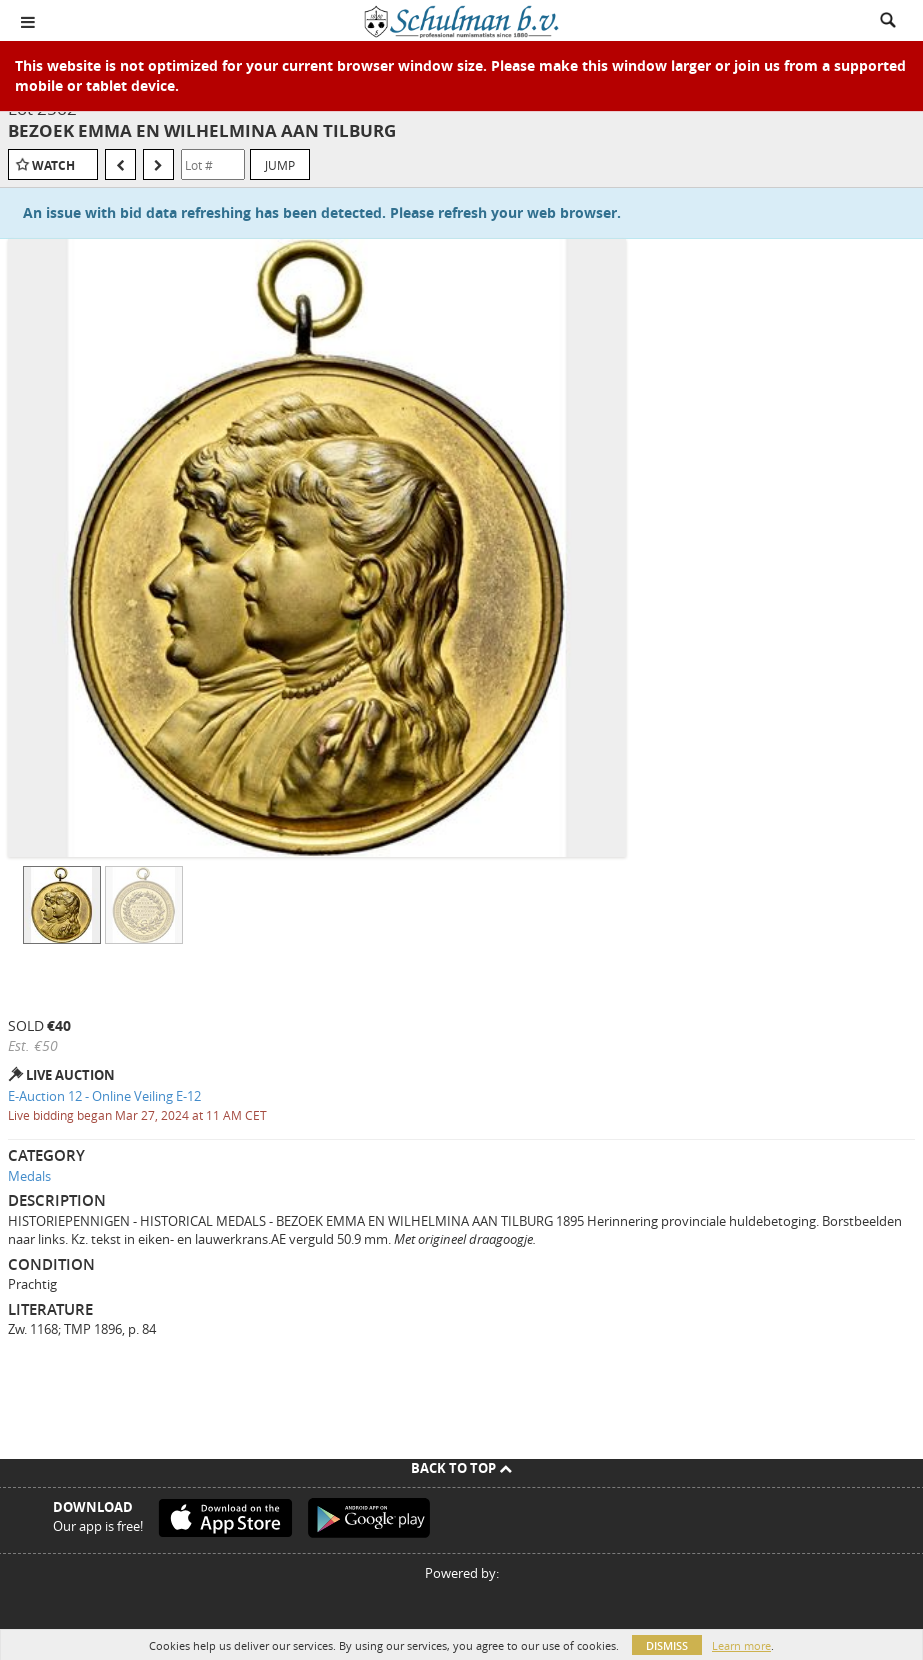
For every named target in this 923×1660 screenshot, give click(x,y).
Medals (29, 1176)
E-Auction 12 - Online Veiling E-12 (104, 1096)
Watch (53, 165)
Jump (280, 165)
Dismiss (667, 1645)
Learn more (741, 1645)
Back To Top (461, 1468)
